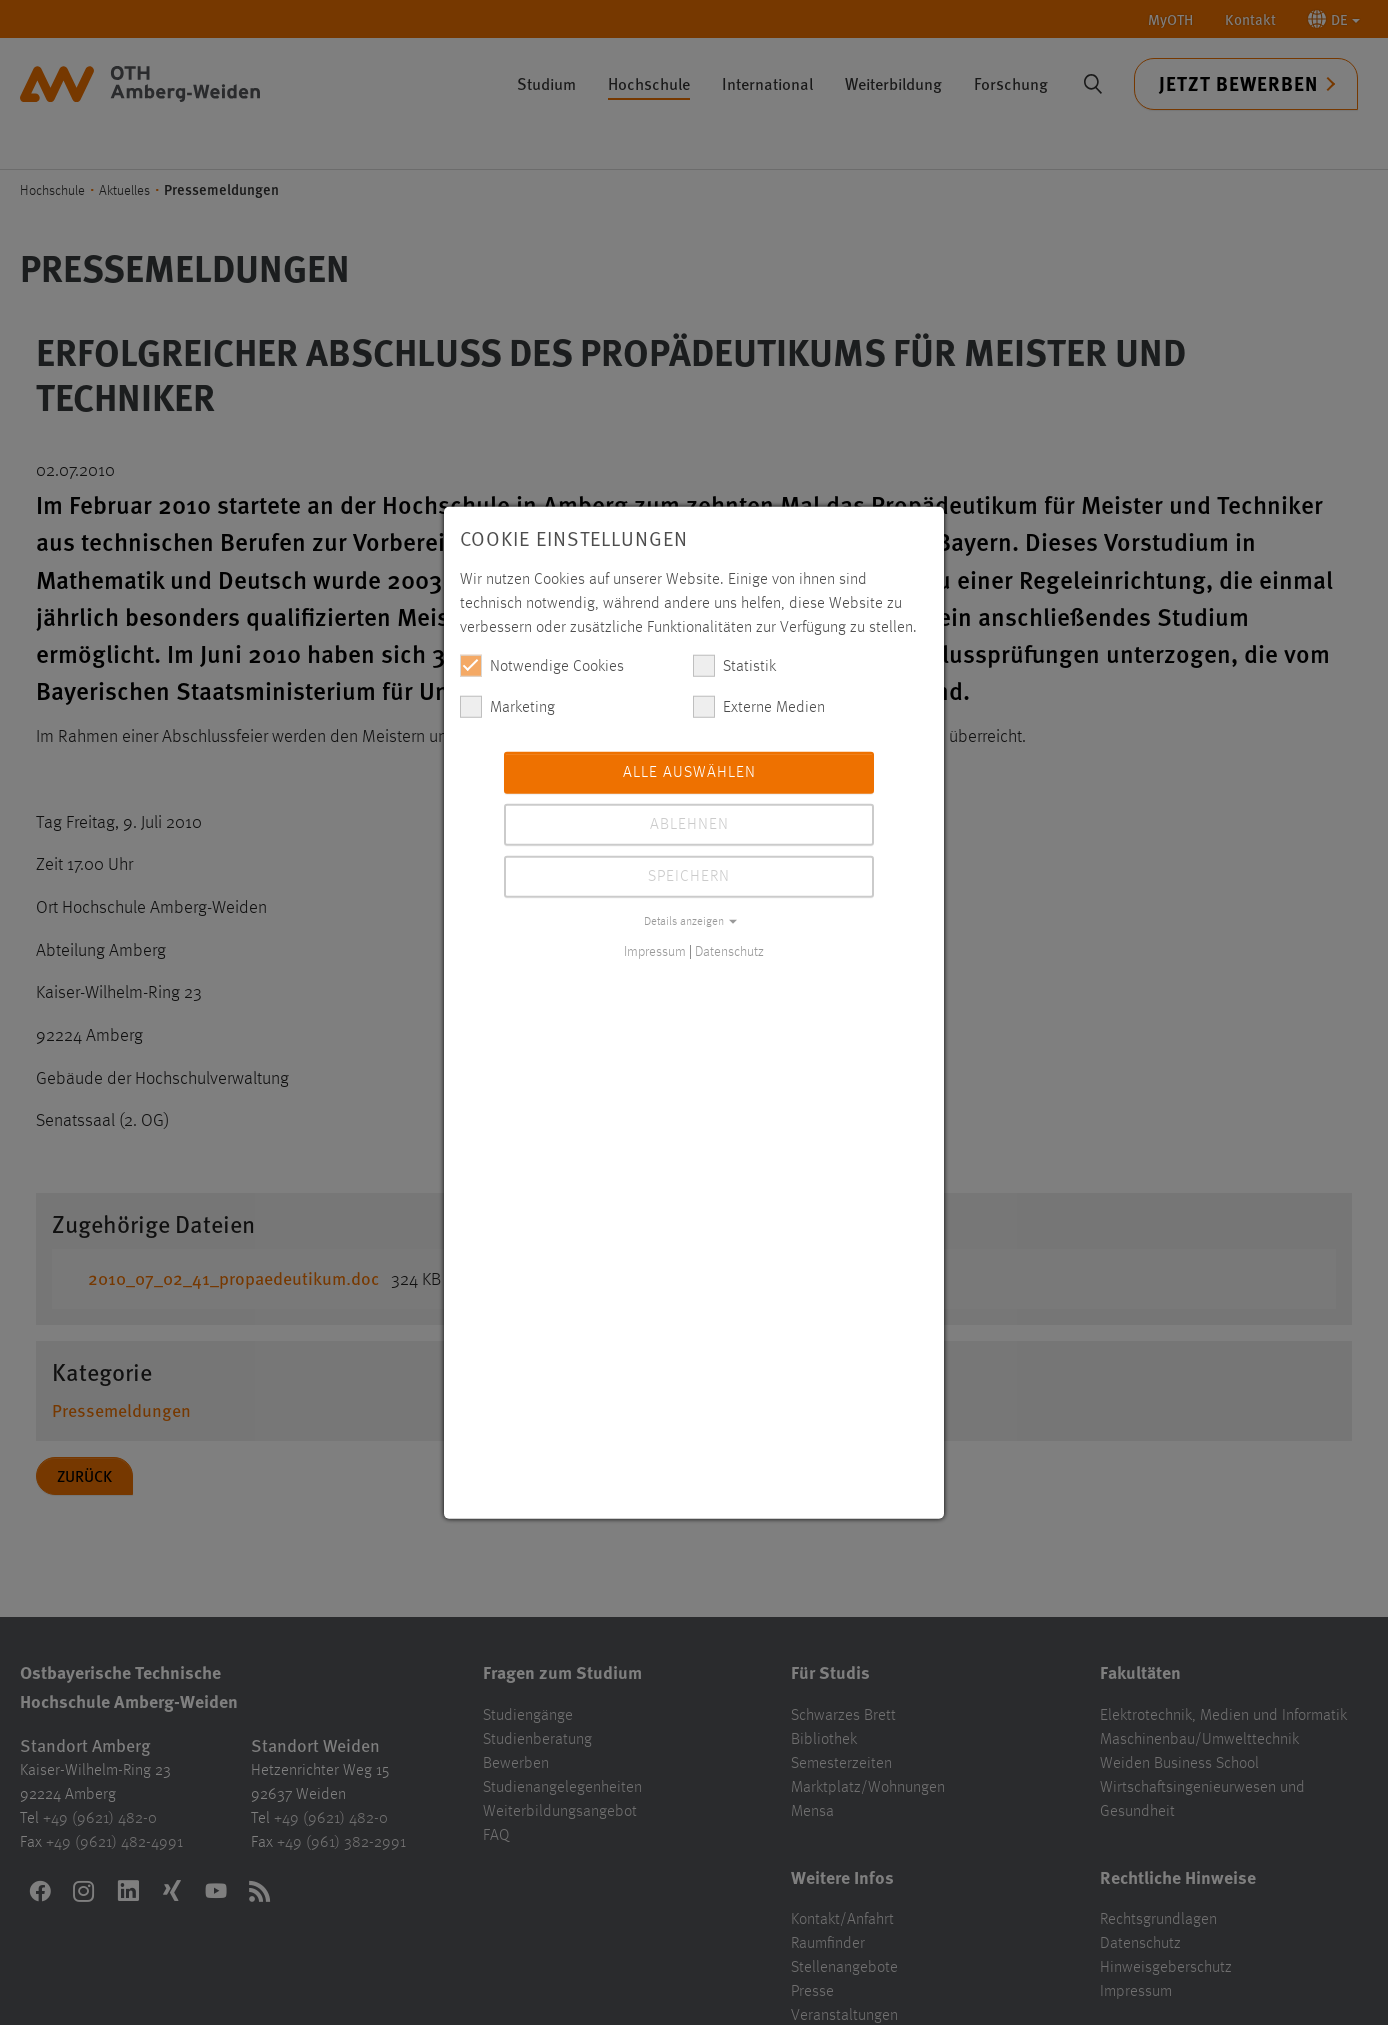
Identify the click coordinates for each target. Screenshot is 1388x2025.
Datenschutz (729, 951)
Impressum (655, 951)
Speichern (689, 876)
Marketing (507, 706)
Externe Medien (759, 706)
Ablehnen (689, 824)
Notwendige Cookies (542, 665)
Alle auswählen (689, 772)
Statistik (734, 665)
